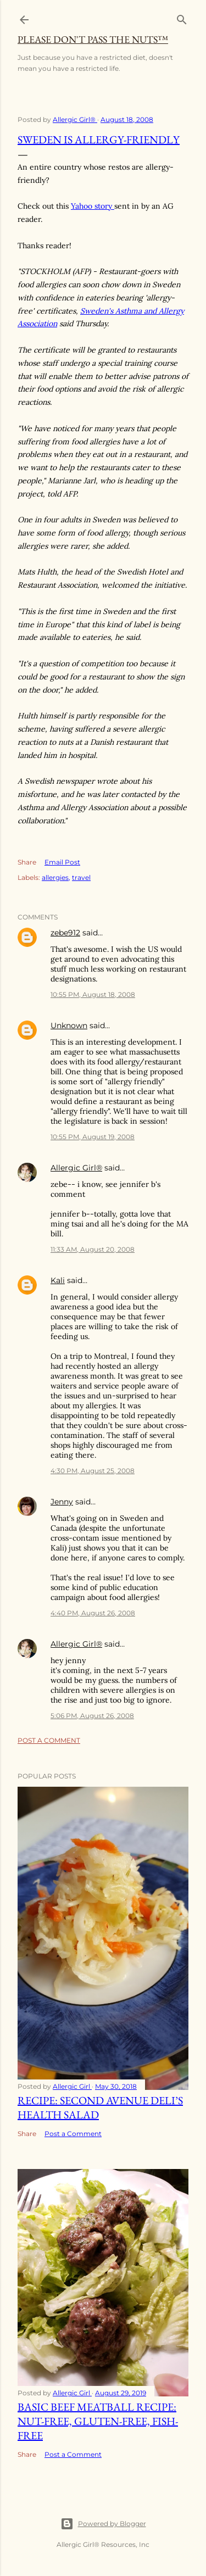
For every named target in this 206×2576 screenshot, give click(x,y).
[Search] (181, 17)
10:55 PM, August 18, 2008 (93, 994)
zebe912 (65, 933)
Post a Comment (49, 1740)
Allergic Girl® (76, 1168)
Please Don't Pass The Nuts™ (93, 39)
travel (81, 877)
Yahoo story (92, 206)
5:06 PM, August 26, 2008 (92, 1715)
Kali (58, 1280)
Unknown (69, 1025)
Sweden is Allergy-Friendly (99, 139)
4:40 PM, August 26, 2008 (93, 1613)
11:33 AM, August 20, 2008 (93, 1249)
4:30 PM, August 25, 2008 (93, 1471)
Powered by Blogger (103, 2523)
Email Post (62, 862)
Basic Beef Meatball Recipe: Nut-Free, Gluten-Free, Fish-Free (98, 2421)
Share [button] (27, 862)
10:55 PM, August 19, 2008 (93, 1137)
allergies (55, 877)
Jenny (62, 1502)
